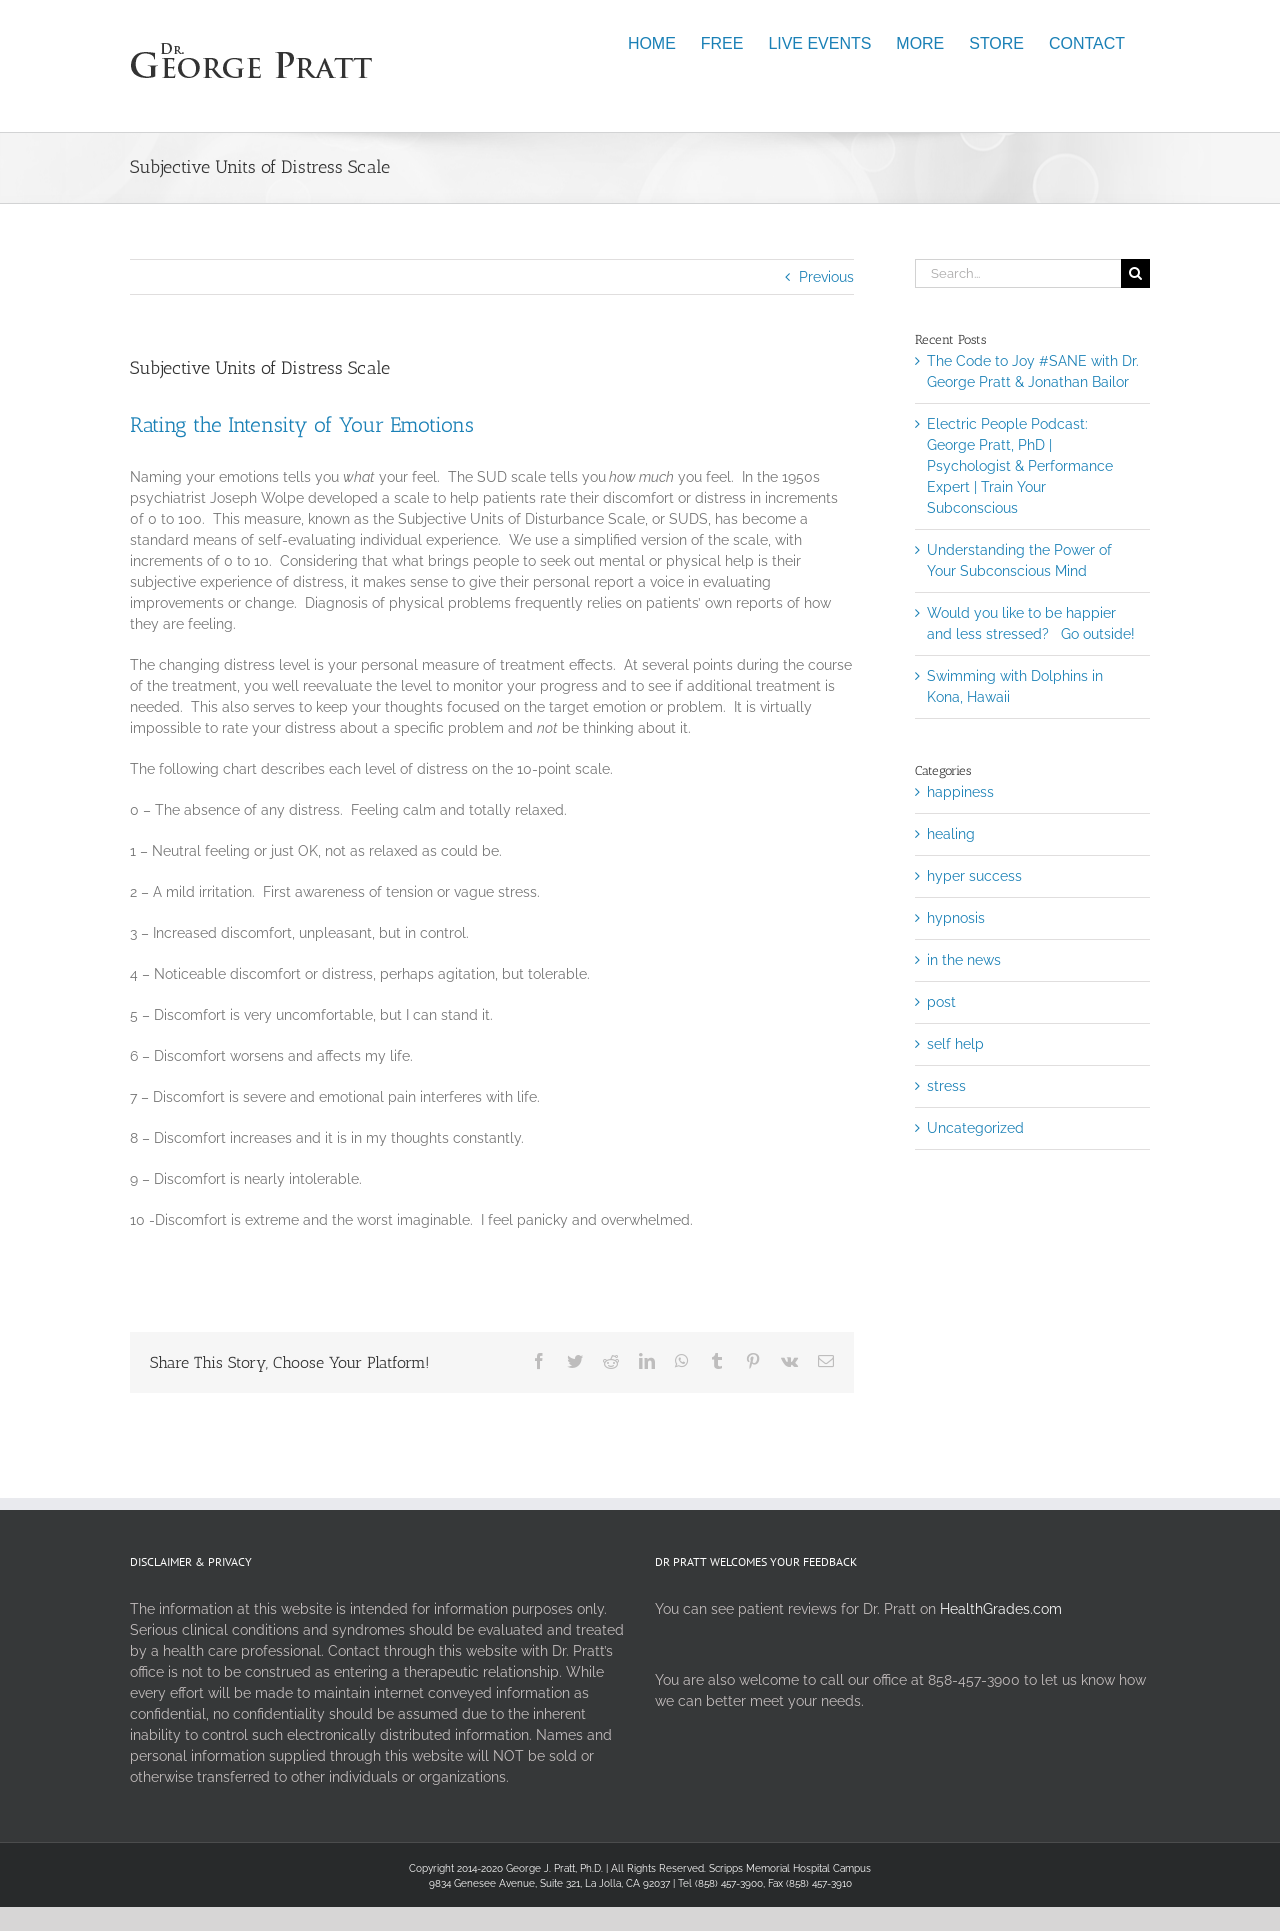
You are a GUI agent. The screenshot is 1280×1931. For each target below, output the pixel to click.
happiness (960, 792)
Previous (826, 277)
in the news (964, 960)
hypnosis (956, 918)
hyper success (974, 876)
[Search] (1135, 273)
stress (946, 1086)
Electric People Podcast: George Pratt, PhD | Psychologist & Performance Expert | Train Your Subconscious (1020, 466)
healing (951, 834)
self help (955, 1044)
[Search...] (1018, 273)
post (941, 1002)
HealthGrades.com (1001, 1609)
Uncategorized (975, 1128)
